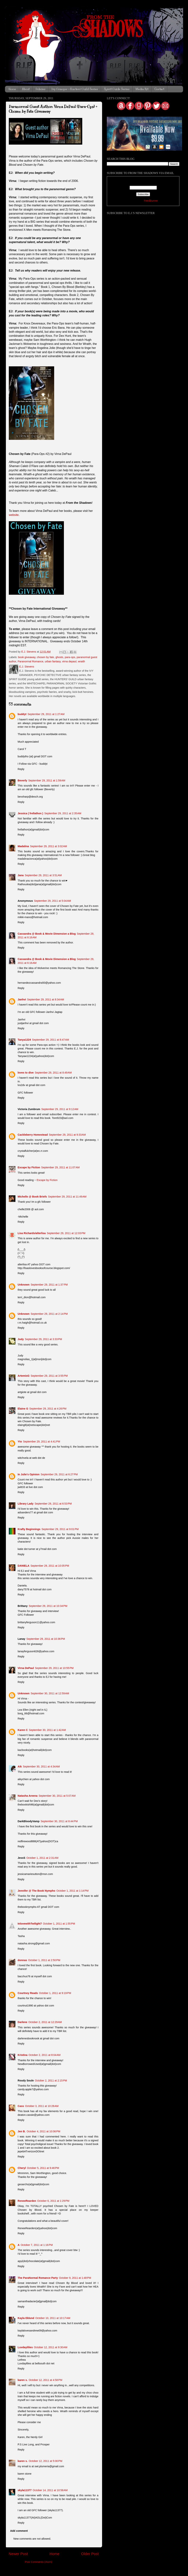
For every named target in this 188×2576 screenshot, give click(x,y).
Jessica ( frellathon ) (30, 813)
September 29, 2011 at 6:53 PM (53, 1503)
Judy (21, 1339)
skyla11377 (25, 2490)
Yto (20, 1441)
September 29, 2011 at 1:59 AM (46, 780)
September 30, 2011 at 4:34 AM (41, 1766)
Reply (21, 769)
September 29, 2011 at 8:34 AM (45, 999)
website (14, 514)
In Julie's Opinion (28, 1474)
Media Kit (141, 89)
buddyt (22, 714)
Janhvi (22, 999)
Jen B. (22, 2131)
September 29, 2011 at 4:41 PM (41, 1441)
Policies (40, 89)
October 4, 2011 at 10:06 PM (43, 2131)
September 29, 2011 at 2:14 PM (49, 1313)
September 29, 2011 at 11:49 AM (67, 1196)
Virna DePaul (26, 1668)
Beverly (22, 780)
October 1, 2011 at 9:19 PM (55, 1993)
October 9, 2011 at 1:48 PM (75, 2277)
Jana (21, 875)
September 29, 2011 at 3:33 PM (43, 1339)
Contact (159, 89)
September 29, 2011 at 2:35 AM (62, 813)
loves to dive (26, 1072)
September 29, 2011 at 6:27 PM (59, 1474)
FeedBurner (151, 200)
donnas (22, 1960)
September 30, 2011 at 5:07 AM (57, 1795)
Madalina (23, 846)
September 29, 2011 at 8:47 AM (50, 1039)
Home (12, 89)
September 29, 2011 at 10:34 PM (48, 1605)
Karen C (23, 1729)
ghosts (59, 657)
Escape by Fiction (29, 1167)
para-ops (70, 657)
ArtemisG (24, 1375)
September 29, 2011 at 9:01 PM (60, 1529)
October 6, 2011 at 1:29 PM (53, 2200)
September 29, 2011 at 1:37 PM (49, 1284)
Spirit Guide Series (116, 89)
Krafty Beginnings (29, 1529)
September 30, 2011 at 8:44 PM (59, 1821)
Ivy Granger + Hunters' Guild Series (74, 89)
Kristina (23, 2054)
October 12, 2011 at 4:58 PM (45, 2379)
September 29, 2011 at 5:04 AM (52, 900)
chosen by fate (45, 657)
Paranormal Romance (30, 661)
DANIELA (23, 1565)
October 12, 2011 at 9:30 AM (50, 2347)
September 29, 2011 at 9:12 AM (59, 1109)
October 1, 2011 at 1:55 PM (59, 1923)
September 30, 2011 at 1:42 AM (47, 1729)
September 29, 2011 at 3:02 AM (48, 846)
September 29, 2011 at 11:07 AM (60, 1167)
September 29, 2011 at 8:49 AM (53, 1072)
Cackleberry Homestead (33, 1134)
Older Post (90, 2554)
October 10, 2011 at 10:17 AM (52, 2318)
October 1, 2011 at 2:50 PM (44, 1960)
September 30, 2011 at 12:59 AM (50, 1693)
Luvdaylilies (25, 2347)
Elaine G (23, 1408)
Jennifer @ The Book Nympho (36, 1890)
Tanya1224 (24, 1039)
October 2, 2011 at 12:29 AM (45, 2022)
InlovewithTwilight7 (30, 1923)
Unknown (24, 1284)
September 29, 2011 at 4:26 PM (47, 1408)
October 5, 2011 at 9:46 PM (43, 2167)
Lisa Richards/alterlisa (32, 1233)
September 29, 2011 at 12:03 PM (66, 1233)
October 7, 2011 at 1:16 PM (37, 2244)
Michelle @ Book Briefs (32, 1196)
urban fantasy (53, 661)
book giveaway (26, 657)
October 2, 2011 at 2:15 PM (51, 2080)
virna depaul (69, 661)
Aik (20, 1766)
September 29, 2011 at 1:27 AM (46, 714)
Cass (21, 2106)
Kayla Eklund (26, 2318)
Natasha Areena (27, 1795)
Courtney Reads (28, 1993)
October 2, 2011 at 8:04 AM (45, 2054)
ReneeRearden (27, 2200)
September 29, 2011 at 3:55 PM (49, 1375)
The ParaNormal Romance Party (38, 2277)
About (26, 89)
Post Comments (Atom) (38, 2561)
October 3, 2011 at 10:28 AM (41, 2106)
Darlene (22, 2022)
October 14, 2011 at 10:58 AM (50, 2490)
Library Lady (25, 1503)
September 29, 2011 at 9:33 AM (67, 1134)
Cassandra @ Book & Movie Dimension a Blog (47, 933)
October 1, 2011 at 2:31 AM (42, 1857)
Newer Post (18, 2554)
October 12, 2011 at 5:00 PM (45, 2461)
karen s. (23, 2379)
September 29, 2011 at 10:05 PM (49, 1565)
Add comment (19, 2530)
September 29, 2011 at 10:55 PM (54, 1668)
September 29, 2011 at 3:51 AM (43, 875)
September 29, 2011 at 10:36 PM (45, 1638)
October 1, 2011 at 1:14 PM (72, 1890)
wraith (81, 661)
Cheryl (22, 2167)
